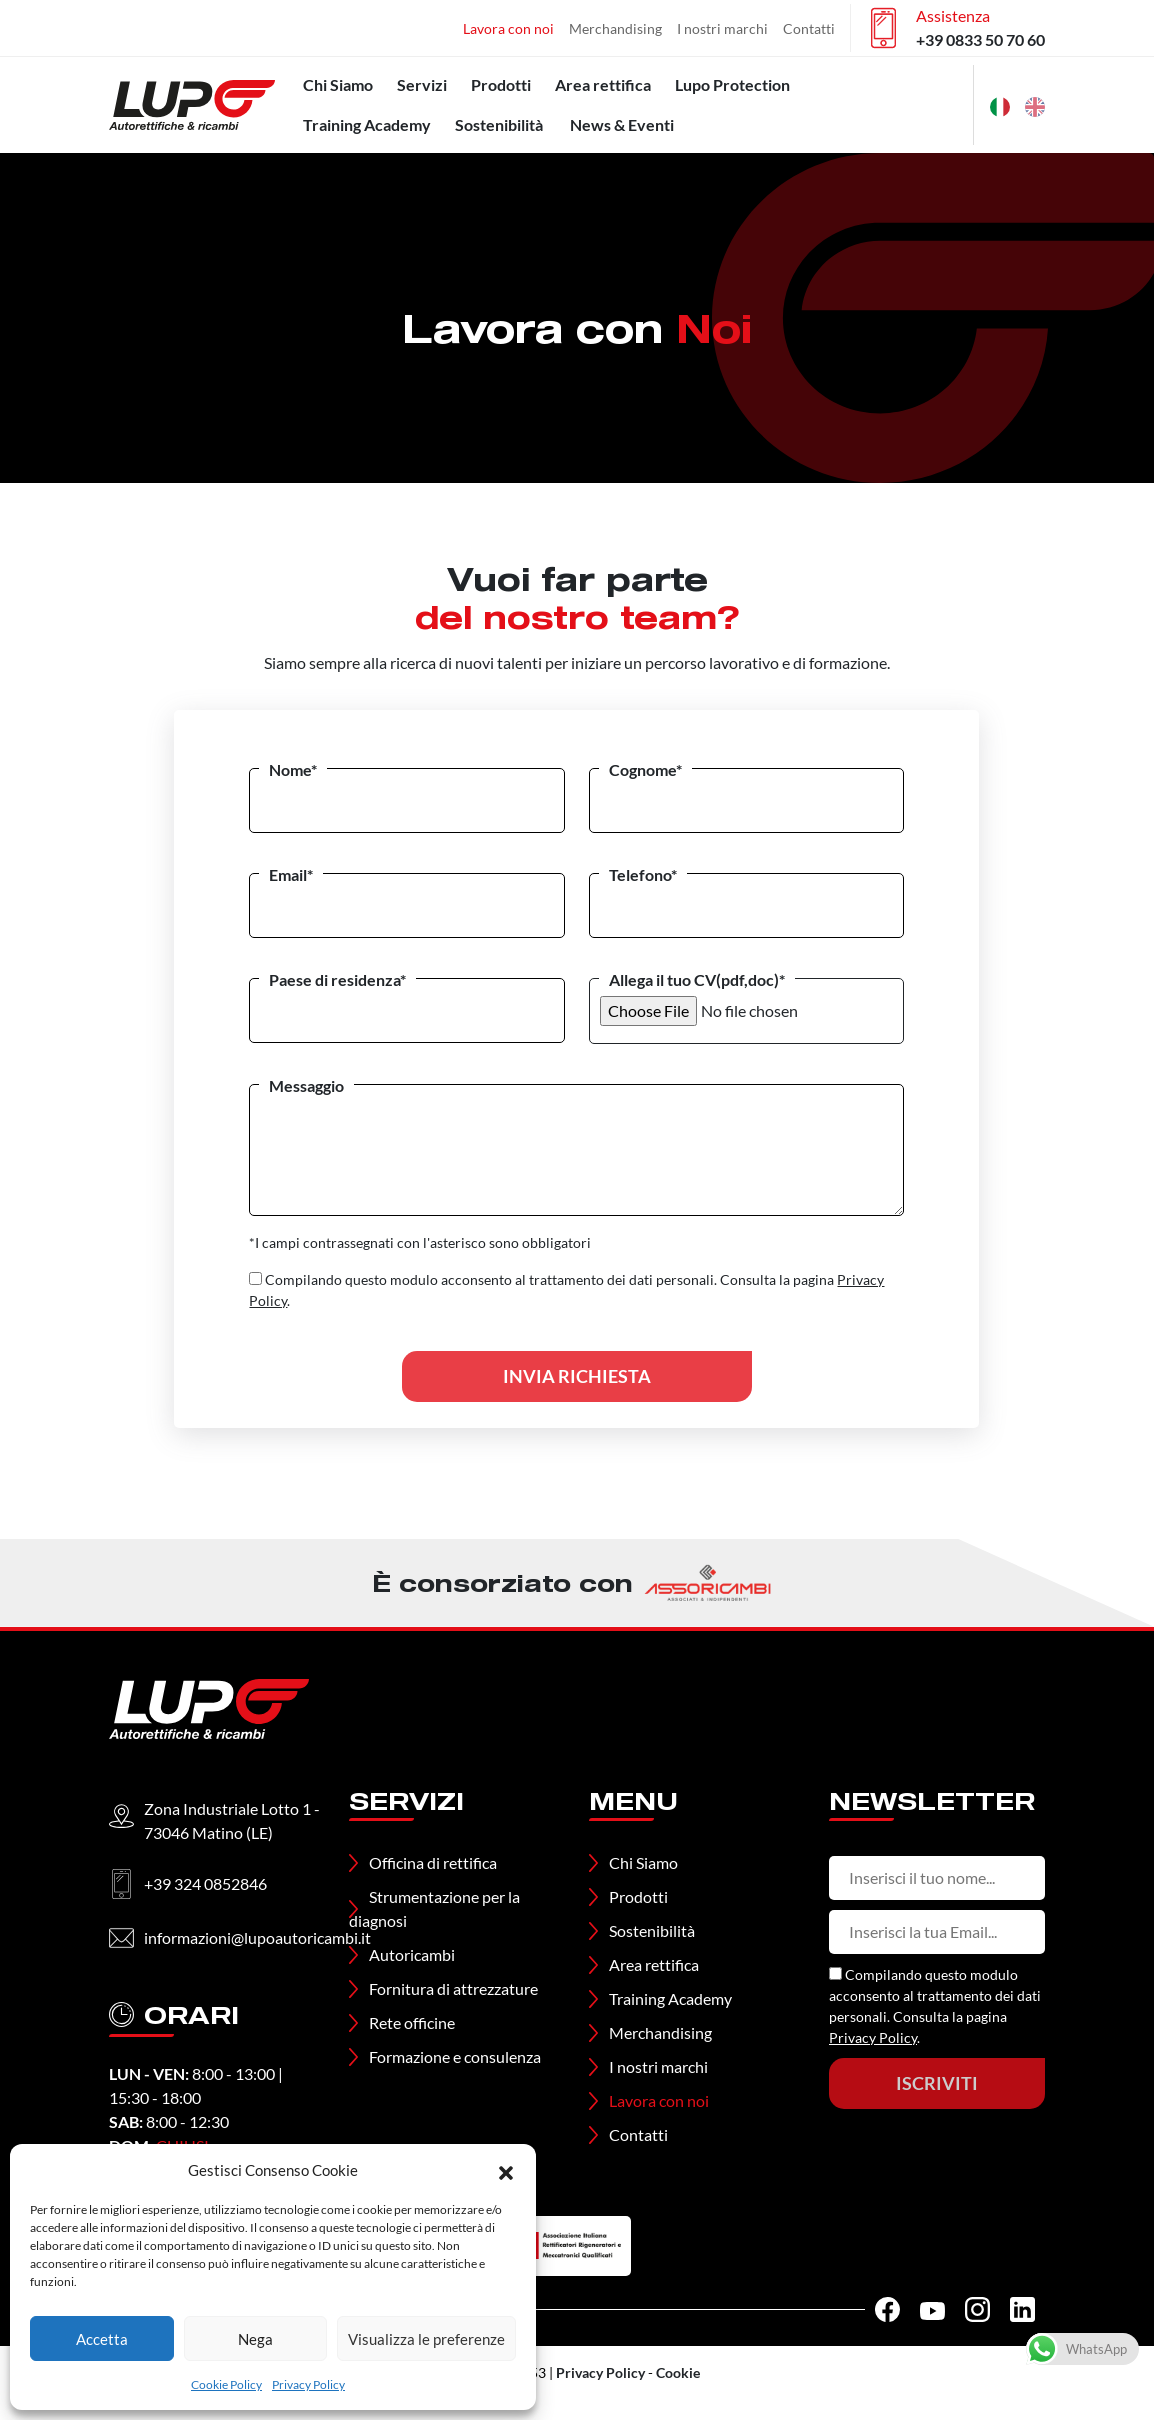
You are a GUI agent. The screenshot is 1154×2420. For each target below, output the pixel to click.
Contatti (809, 28)
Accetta (102, 2339)
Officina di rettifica (433, 1862)
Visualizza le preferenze (426, 2339)
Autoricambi (412, 1954)
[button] (506, 2170)
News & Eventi (622, 124)
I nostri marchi (722, 28)
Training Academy (367, 124)
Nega (255, 2339)
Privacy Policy (308, 2384)
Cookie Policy (226, 2384)
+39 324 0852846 (205, 1883)
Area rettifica (603, 84)
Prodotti (501, 84)
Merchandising (615, 28)
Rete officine (412, 2022)
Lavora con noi (508, 28)
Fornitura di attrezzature (453, 1988)
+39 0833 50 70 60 (980, 39)
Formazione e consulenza (455, 2056)
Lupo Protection (732, 84)
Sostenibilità (499, 124)
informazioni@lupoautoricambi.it (257, 1937)
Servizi (422, 84)
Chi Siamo (338, 84)
